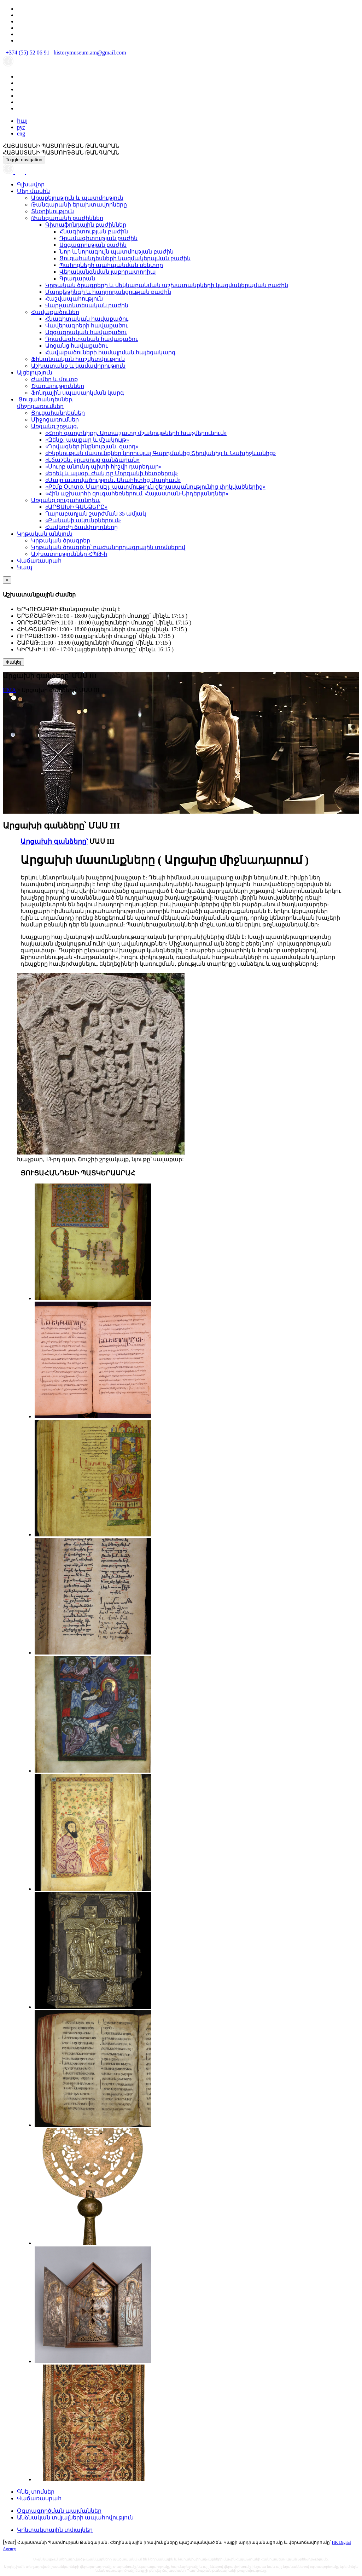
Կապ (25, 567)
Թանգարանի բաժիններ (67, 218)
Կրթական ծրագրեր (60, 540)
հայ (22, 121)
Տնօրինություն (52, 211)
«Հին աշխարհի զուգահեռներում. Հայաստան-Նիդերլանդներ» (136, 493)
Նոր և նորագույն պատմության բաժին (116, 252)
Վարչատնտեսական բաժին (86, 305)
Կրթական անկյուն (44, 534)
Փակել (13, 662)
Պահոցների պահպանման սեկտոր (111, 265)
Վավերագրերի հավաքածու (86, 325)
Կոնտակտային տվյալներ (55, 2530)
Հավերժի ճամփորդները (81, 527)
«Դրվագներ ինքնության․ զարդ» (92, 446)
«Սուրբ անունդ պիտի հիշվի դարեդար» (103, 467)
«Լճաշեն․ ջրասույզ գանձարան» (92, 460)
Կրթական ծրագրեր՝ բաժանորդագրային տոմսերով (108, 547)
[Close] (7, 580)
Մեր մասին (33, 191)
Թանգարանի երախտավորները (79, 205)
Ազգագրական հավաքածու (86, 332)
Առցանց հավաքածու (76, 346)
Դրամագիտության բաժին (98, 238)
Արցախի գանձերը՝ (54, 841)
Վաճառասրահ (39, 561)
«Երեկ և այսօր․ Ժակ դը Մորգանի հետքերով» (111, 473)
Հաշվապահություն (74, 299)
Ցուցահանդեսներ (58, 413)
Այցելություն (34, 373)
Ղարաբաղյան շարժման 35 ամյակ (95, 514)
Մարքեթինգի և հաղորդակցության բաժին (108, 292)
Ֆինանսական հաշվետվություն (78, 359)
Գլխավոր (31, 184)
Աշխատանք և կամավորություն (78, 366)
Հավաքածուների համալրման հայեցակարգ (110, 352)
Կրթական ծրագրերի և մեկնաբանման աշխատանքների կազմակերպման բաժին (166, 285)
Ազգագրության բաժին (93, 245)
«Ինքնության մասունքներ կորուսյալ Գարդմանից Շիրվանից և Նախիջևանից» (160, 453)
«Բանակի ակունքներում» (83, 520)
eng (21, 133)
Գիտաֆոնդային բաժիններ (85, 225)
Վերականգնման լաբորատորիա (107, 272)
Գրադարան (77, 278)
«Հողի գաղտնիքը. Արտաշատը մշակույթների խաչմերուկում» (136, 433)
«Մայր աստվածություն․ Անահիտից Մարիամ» (113, 480)
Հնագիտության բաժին (93, 231)
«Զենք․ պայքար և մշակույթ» (87, 440)
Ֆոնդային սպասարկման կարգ (77, 393)
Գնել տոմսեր (35, 2492)
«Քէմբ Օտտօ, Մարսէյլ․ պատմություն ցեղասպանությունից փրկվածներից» (155, 487)
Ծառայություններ (57, 386)
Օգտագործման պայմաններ (59, 2511)
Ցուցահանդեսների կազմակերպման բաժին (125, 258)
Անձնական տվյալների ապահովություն (75, 2517)
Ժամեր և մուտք (54, 379)
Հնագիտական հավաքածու (86, 319)
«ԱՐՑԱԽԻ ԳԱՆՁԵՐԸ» (76, 507)
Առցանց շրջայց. (54, 426)
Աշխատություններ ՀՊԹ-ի (69, 554)
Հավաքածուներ (55, 312)
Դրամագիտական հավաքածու (91, 339)
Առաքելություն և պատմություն (77, 198)
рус (21, 127)
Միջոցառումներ (55, 420)
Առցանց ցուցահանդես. (65, 500)
